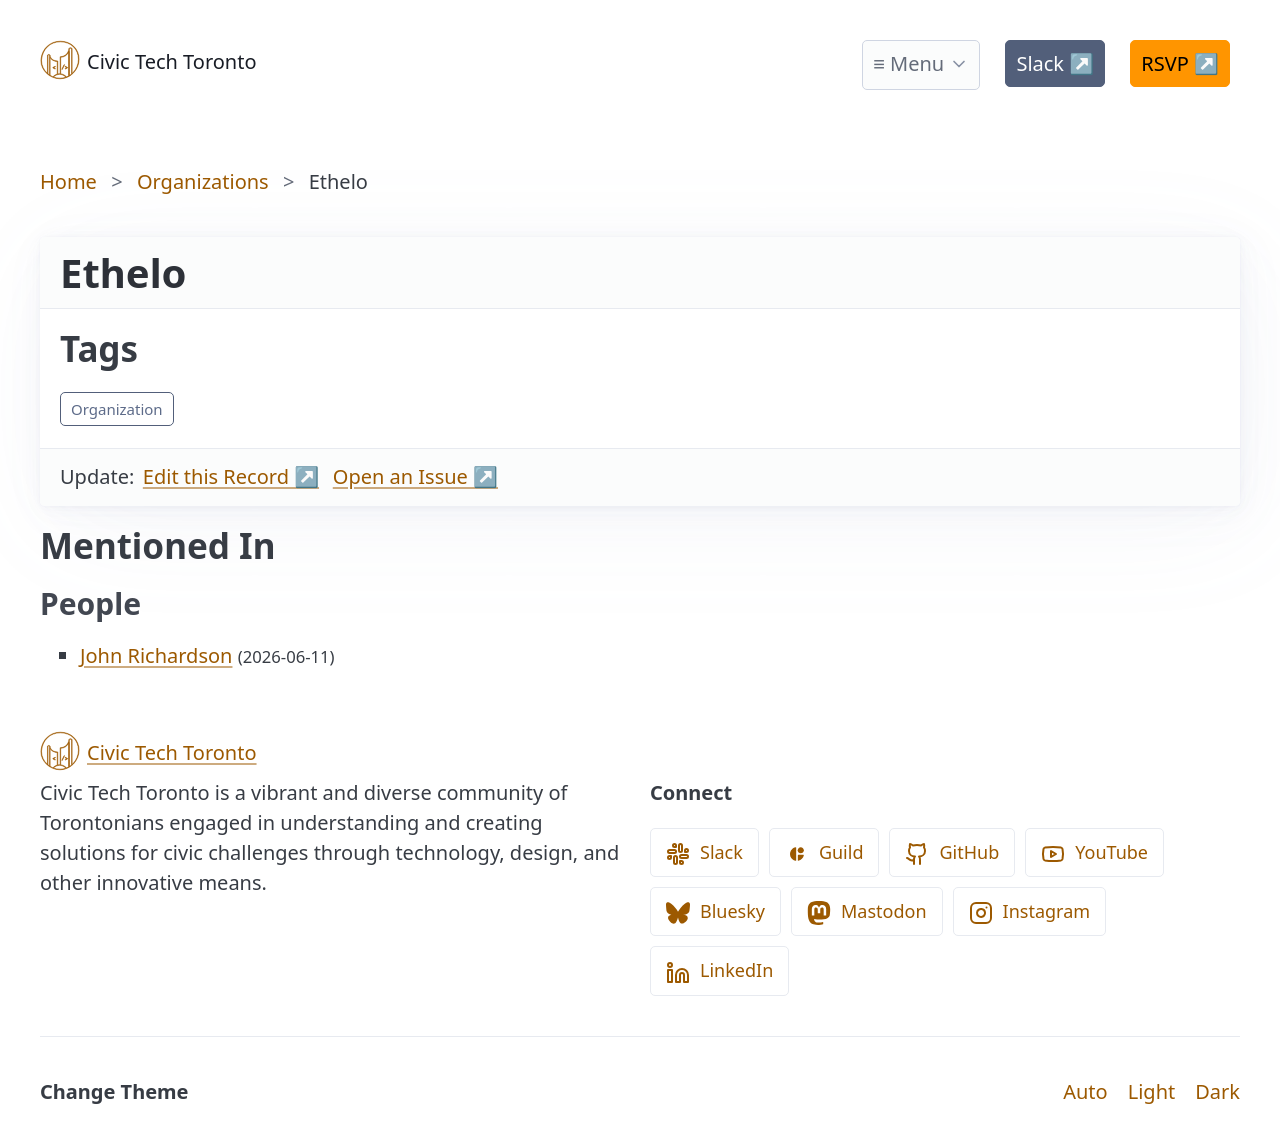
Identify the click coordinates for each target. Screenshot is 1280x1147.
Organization (117, 409)
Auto (1085, 1091)
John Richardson (156, 655)
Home (68, 181)
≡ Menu (908, 63)
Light (1152, 1091)
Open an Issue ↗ (415, 476)
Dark (1217, 1091)
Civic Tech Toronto (148, 60)
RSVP (1180, 63)
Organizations (203, 181)
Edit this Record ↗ (231, 476)
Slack (1055, 63)
